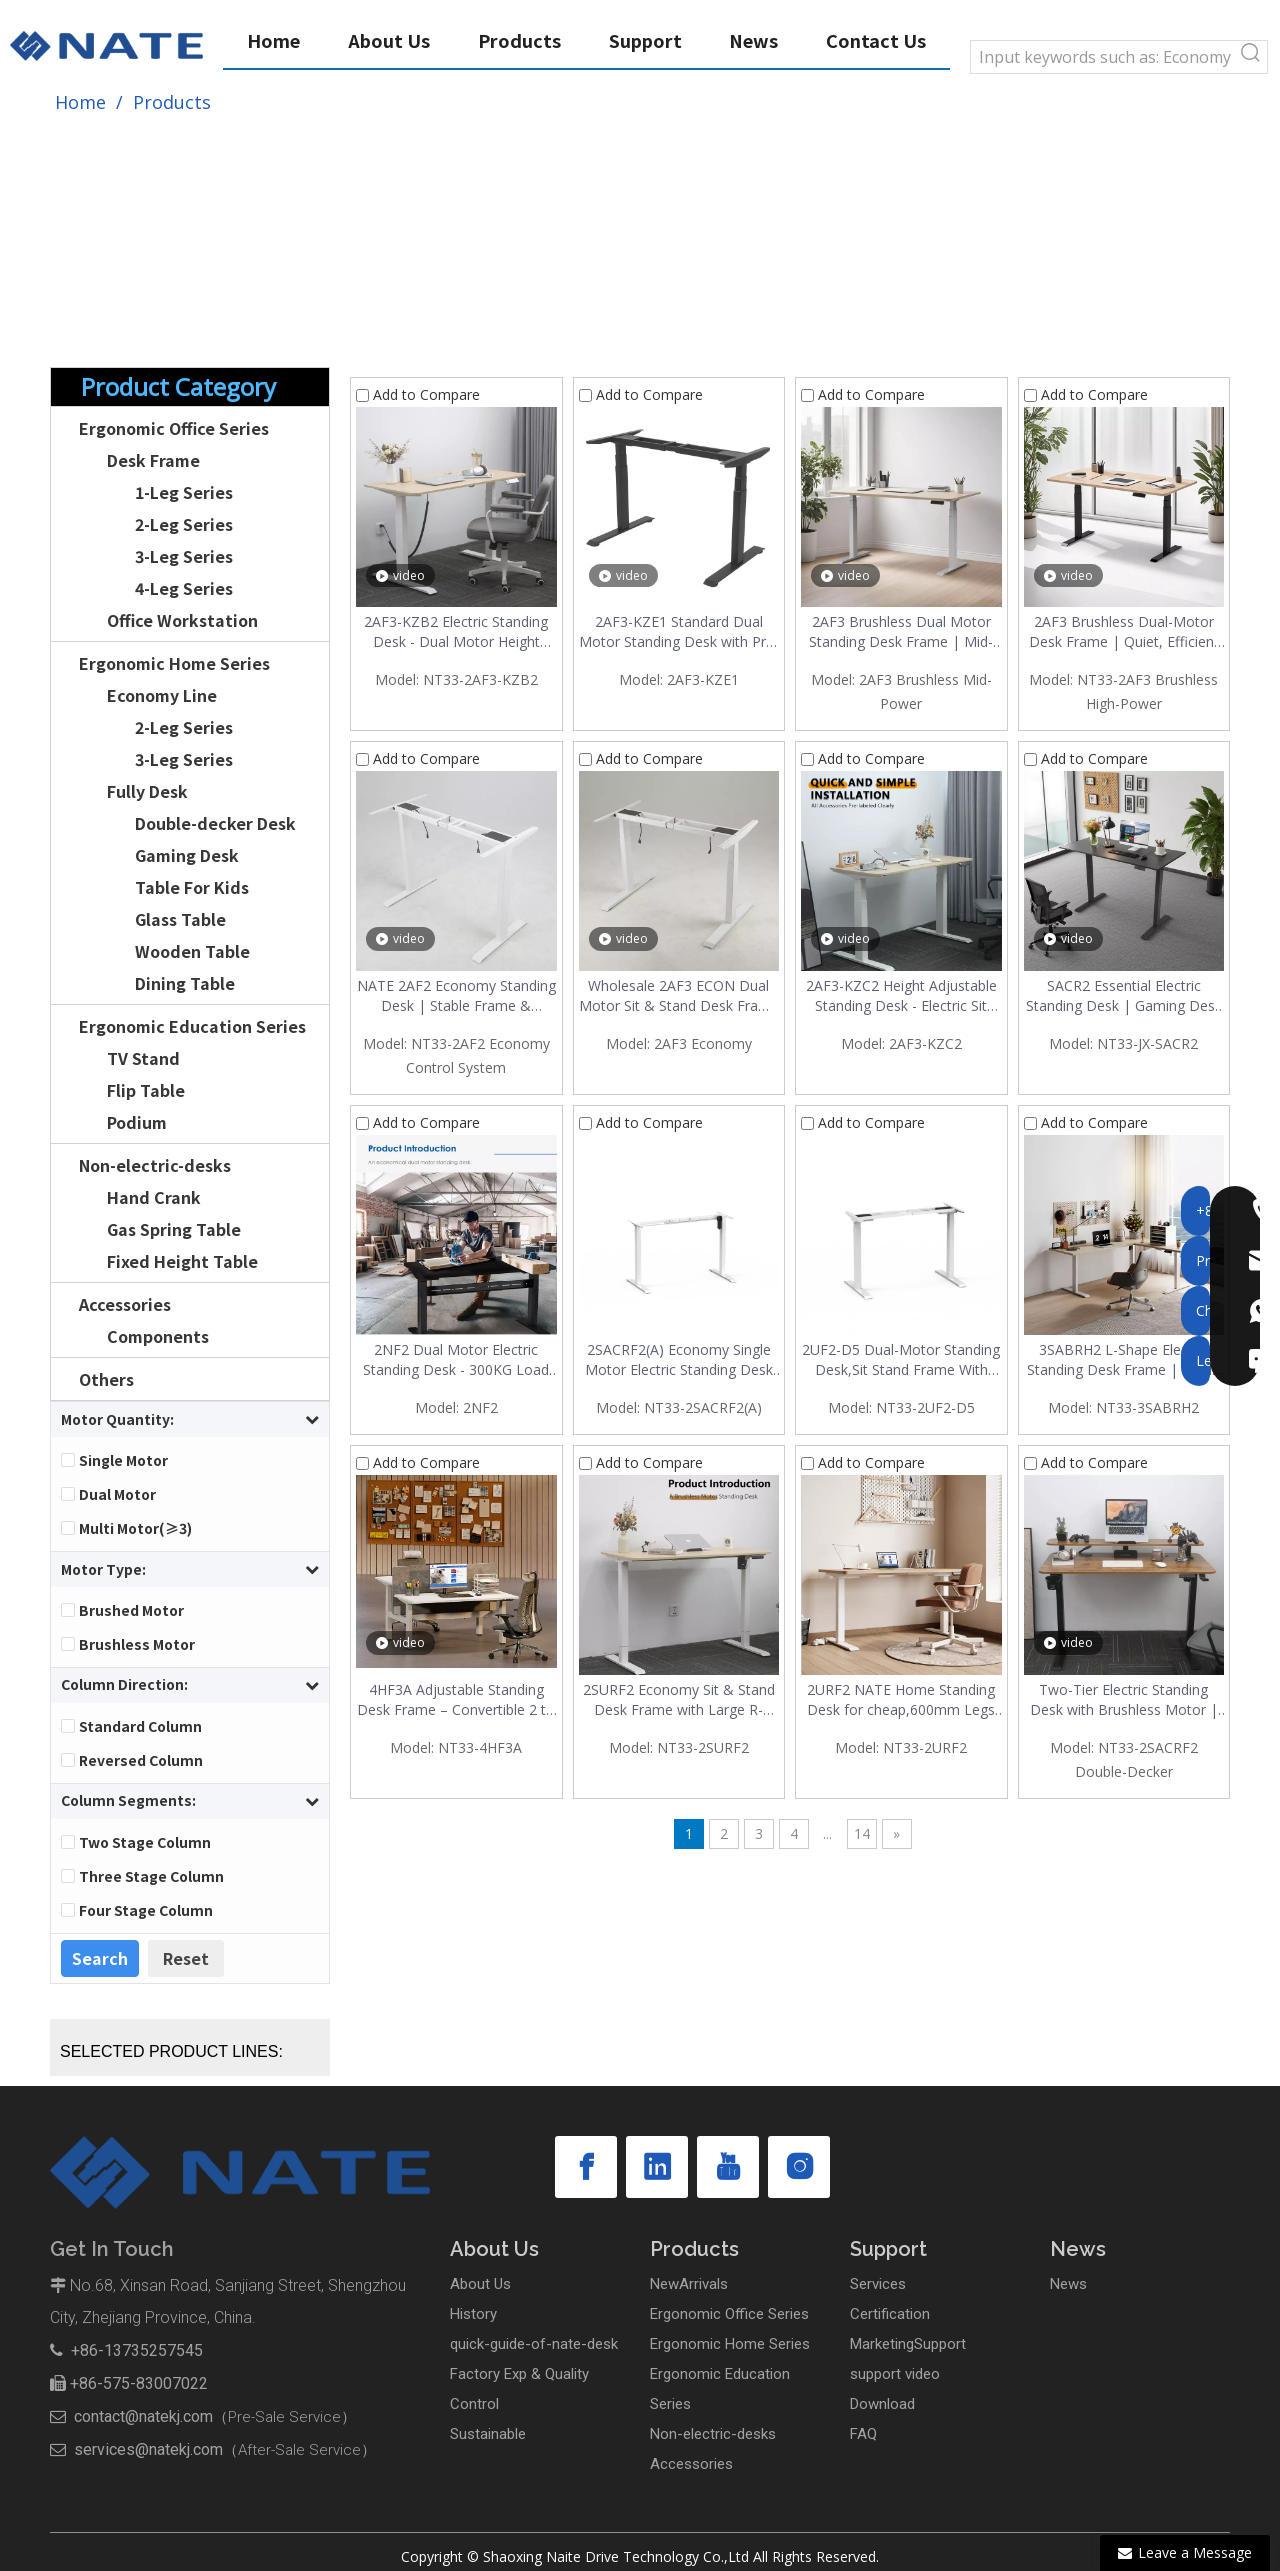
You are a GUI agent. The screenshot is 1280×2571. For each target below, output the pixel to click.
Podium (137, 1122)
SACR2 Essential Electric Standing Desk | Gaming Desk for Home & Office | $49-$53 (1124, 996)
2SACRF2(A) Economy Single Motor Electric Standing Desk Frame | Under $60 (679, 1360)
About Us (480, 2284)
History (473, 2314)
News (1068, 2284)
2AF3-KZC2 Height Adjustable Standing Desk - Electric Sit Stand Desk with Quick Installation (901, 996)
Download (882, 2404)
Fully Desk (147, 791)
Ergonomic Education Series (192, 1026)
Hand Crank (154, 1197)
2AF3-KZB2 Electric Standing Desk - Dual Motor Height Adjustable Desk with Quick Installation (456, 632)
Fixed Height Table (182, 1261)
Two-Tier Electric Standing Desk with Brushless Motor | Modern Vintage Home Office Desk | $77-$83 (1124, 1700)
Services (878, 2284)
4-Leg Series (184, 588)
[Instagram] (799, 2167)
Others (106, 1379)
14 (862, 1833)
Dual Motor (117, 1494)
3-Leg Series (184, 556)
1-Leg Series (184, 492)
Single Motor (123, 1460)
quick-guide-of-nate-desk (534, 2344)
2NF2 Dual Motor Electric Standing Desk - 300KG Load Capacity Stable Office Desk (456, 1360)
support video (895, 2374)
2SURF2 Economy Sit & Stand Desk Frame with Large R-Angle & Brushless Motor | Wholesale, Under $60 (679, 1700)
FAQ (863, 2434)
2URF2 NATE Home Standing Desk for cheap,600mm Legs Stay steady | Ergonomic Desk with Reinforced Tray (901, 1700)
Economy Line (162, 695)
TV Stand (143, 1058)
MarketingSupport (908, 2344)
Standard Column (140, 1726)
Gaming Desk (187, 855)
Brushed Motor (131, 1610)
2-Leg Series (184, 524)
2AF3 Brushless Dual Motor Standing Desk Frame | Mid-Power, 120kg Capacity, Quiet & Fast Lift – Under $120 (901, 632)
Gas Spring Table (174, 1229)
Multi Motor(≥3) (135, 1528)
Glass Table (180, 919)
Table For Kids (192, 887)
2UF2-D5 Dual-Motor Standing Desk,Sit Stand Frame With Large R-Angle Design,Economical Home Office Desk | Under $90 (901, 1360)
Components (158, 1336)
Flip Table (146, 1090)
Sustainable (488, 2434)
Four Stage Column (146, 1910)
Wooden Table (192, 951)
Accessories (125, 1304)
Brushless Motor (137, 1644)
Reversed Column (141, 1760)
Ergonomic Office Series (174, 428)
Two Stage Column (145, 1842)
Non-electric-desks (155, 1165)
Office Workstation (182, 620)
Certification (890, 2314)
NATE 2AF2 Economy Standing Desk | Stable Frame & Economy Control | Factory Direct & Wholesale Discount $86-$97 (456, 996)
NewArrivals (689, 2284)
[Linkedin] (657, 2167)
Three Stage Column (151, 1876)
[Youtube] (728, 2167)
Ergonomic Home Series (174, 663)
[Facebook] (586, 2167)
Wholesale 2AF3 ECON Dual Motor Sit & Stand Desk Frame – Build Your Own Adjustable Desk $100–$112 (679, 996)
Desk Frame (153, 460)
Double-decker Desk (215, 823)
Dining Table (185, 983)
